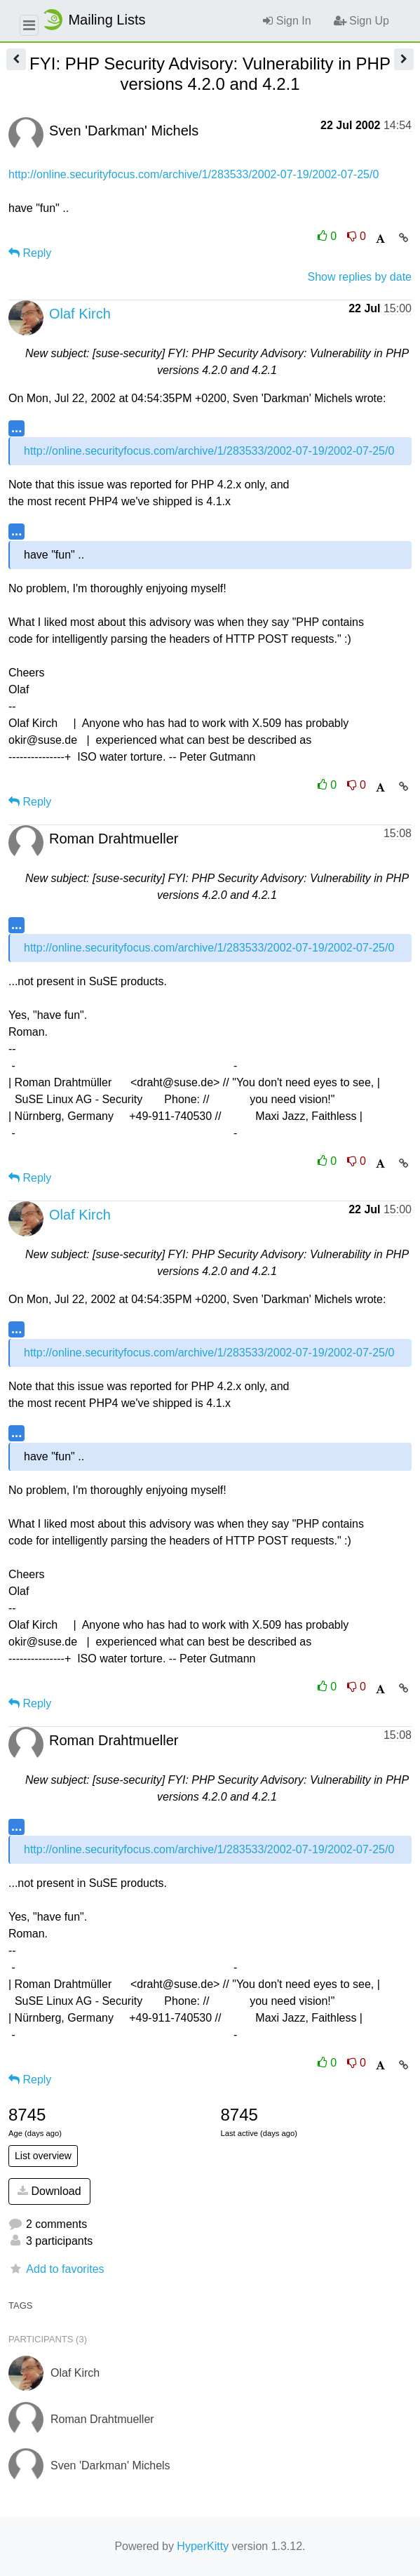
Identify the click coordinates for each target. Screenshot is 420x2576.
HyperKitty (203, 2546)
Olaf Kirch (80, 313)
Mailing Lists (93, 19)
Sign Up (361, 21)
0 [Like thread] (329, 236)
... (16, 427)
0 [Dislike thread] (356, 236)
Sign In (287, 21)
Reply (29, 253)
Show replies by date (359, 277)
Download (49, 2191)
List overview (43, 2155)
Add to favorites (56, 2269)
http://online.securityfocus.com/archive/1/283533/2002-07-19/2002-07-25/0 (193, 174)
